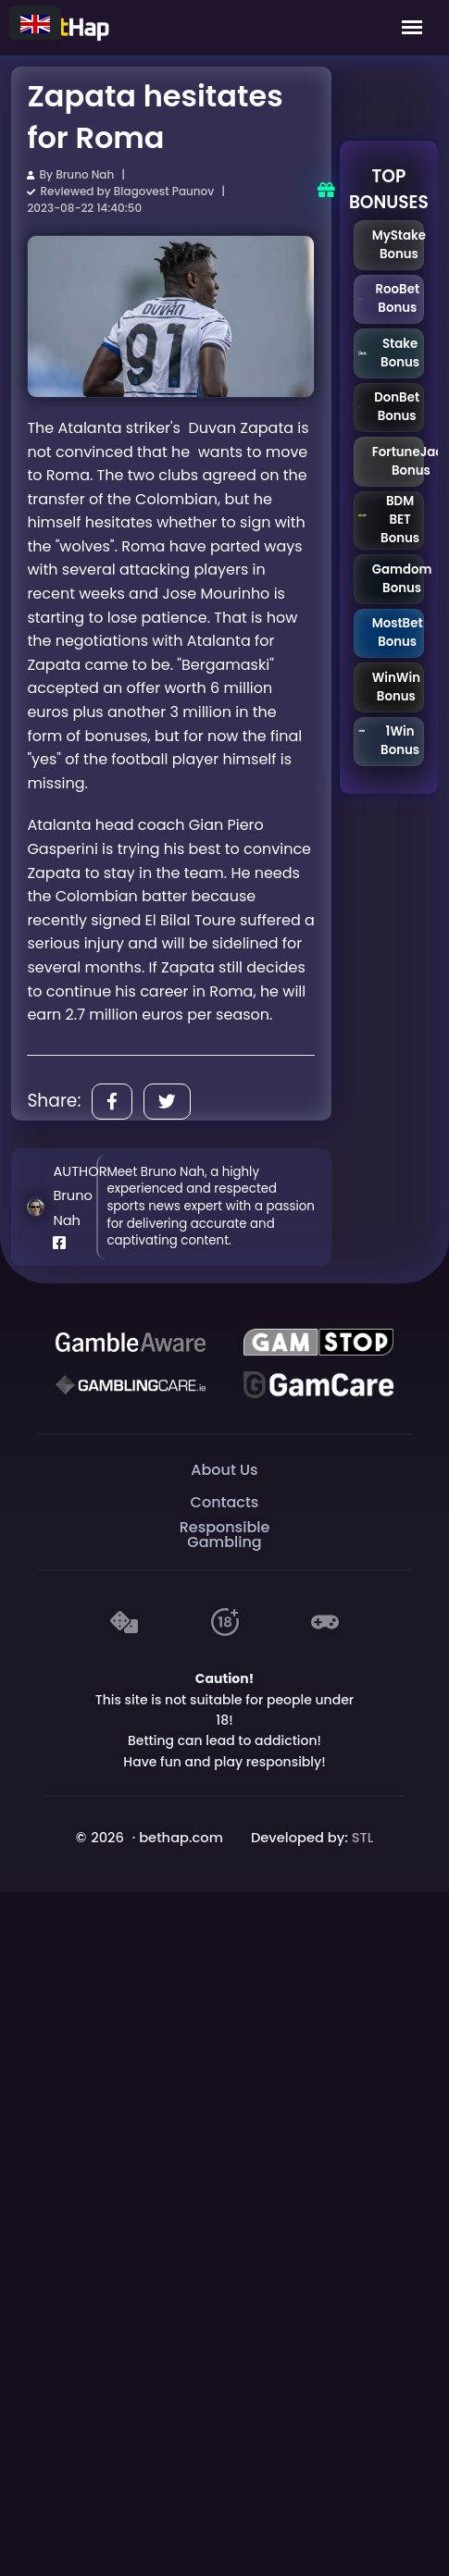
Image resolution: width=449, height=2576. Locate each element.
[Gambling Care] (131, 1384)
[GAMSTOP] (318, 1341)
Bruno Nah (85, 174)
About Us (224, 1469)
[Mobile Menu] (411, 27)
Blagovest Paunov (164, 191)
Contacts (225, 1502)
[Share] (112, 1102)
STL (363, 1837)
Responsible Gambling (225, 1534)
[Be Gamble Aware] (131, 1341)
